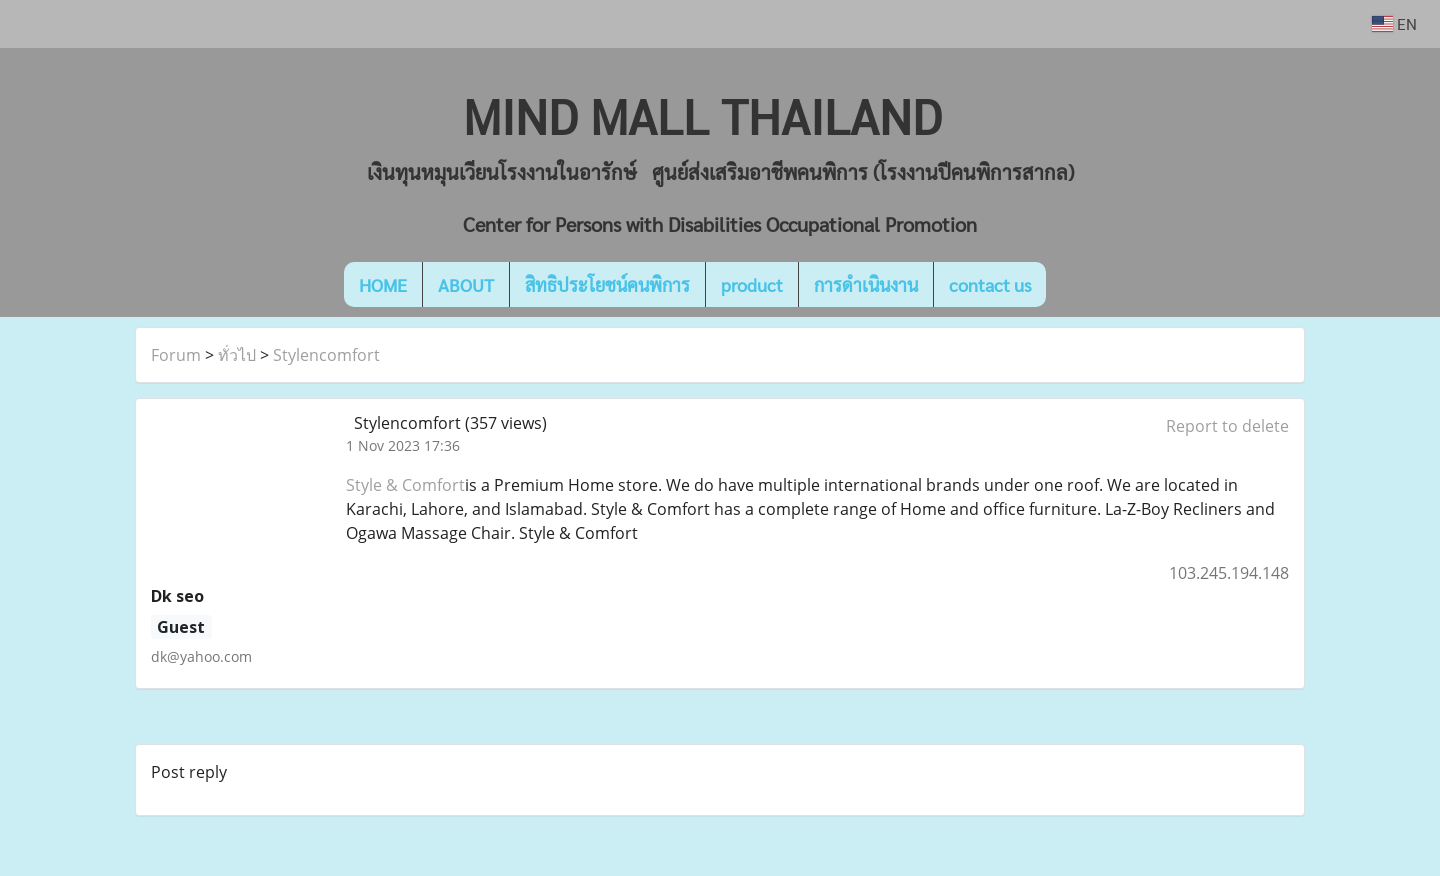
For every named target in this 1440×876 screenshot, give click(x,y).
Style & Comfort (405, 485)
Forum (176, 355)
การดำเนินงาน (866, 284)
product (752, 284)
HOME (383, 284)
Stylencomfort (326, 355)
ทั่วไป (237, 355)
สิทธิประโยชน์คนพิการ (607, 284)
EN (1394, 23)
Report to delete (1227, 426)
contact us (990, 284)
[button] (1076, 285)
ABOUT (466, 284)
